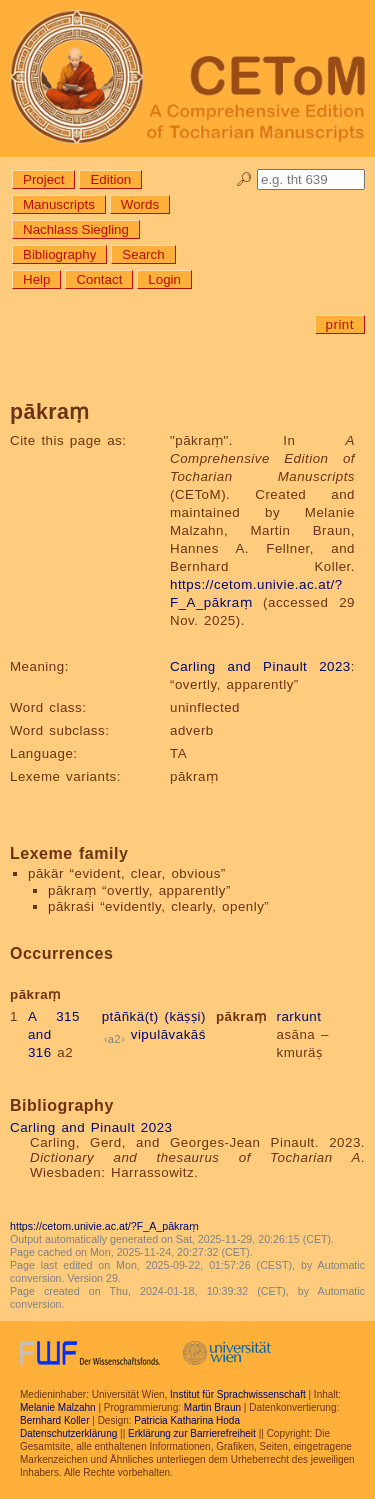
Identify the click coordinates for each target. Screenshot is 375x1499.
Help (36, 279)
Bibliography (59, 254)
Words (140, 204)
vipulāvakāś (168, 1034)
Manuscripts (59, 204)
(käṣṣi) (184, 1016)
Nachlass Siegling (76, 229)
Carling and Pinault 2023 (260, 666)
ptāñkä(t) (130, 1016)
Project (43, 179)
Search (143, 254)
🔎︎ (244, 179)
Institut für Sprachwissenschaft (238, 1394)
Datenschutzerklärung (68, 1433)
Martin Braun (212, 1407)
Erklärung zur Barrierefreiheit (192, 1433)
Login (164, 279)
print (340, 324)
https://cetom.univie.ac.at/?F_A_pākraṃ (104, 1226)
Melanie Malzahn (58, 1407)
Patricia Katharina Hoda (187, 1420)
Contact (99, 279)
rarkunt (298, 1016)
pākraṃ (241, 1016)
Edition (110, 179)
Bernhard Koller (54, 1420)
